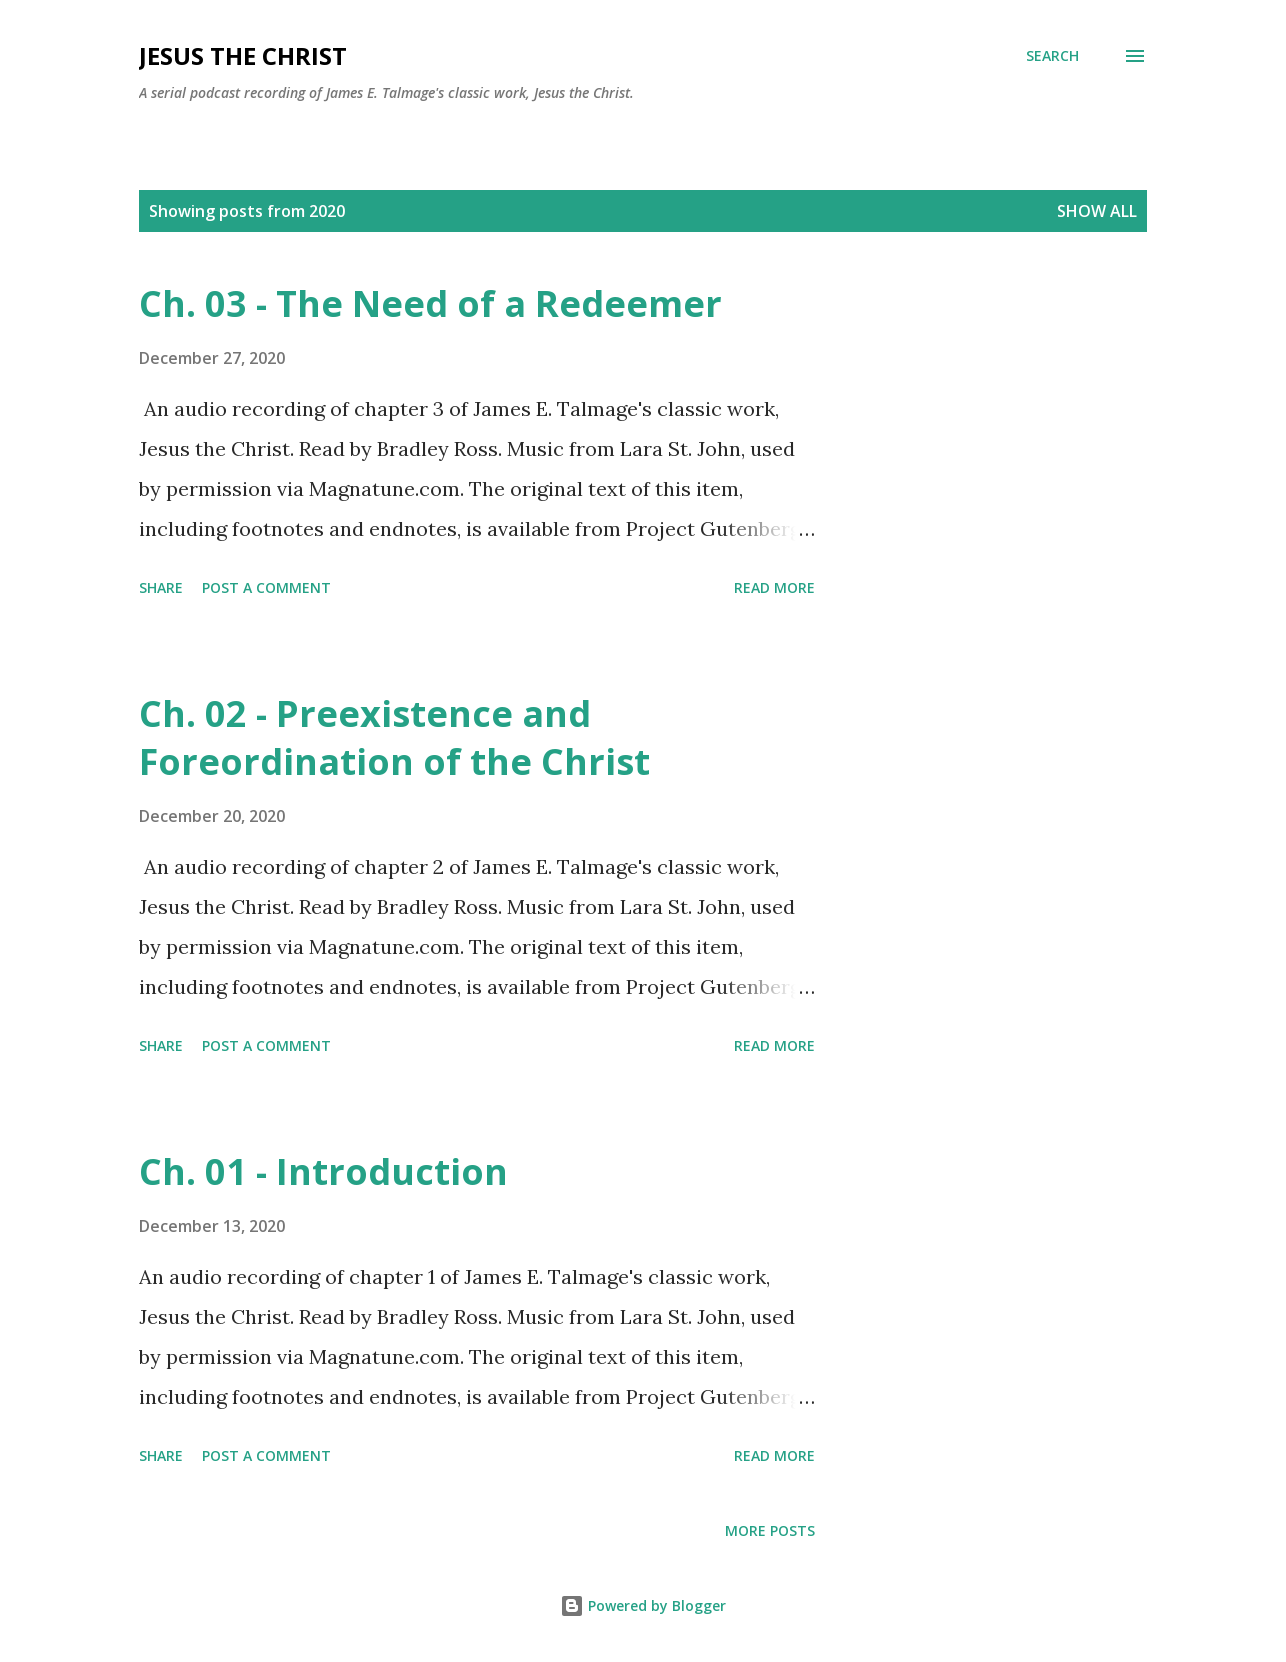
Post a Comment (266, 587)
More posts (770, 1530)
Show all (1097, 211)
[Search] (1052, 56)
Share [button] (161, 587)
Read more (774, 587)
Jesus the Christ (243, 55)
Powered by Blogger (643, 1605)
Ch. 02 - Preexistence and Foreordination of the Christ (394, 737)
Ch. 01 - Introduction (323, 1171)
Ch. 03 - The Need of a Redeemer (430, 303)
